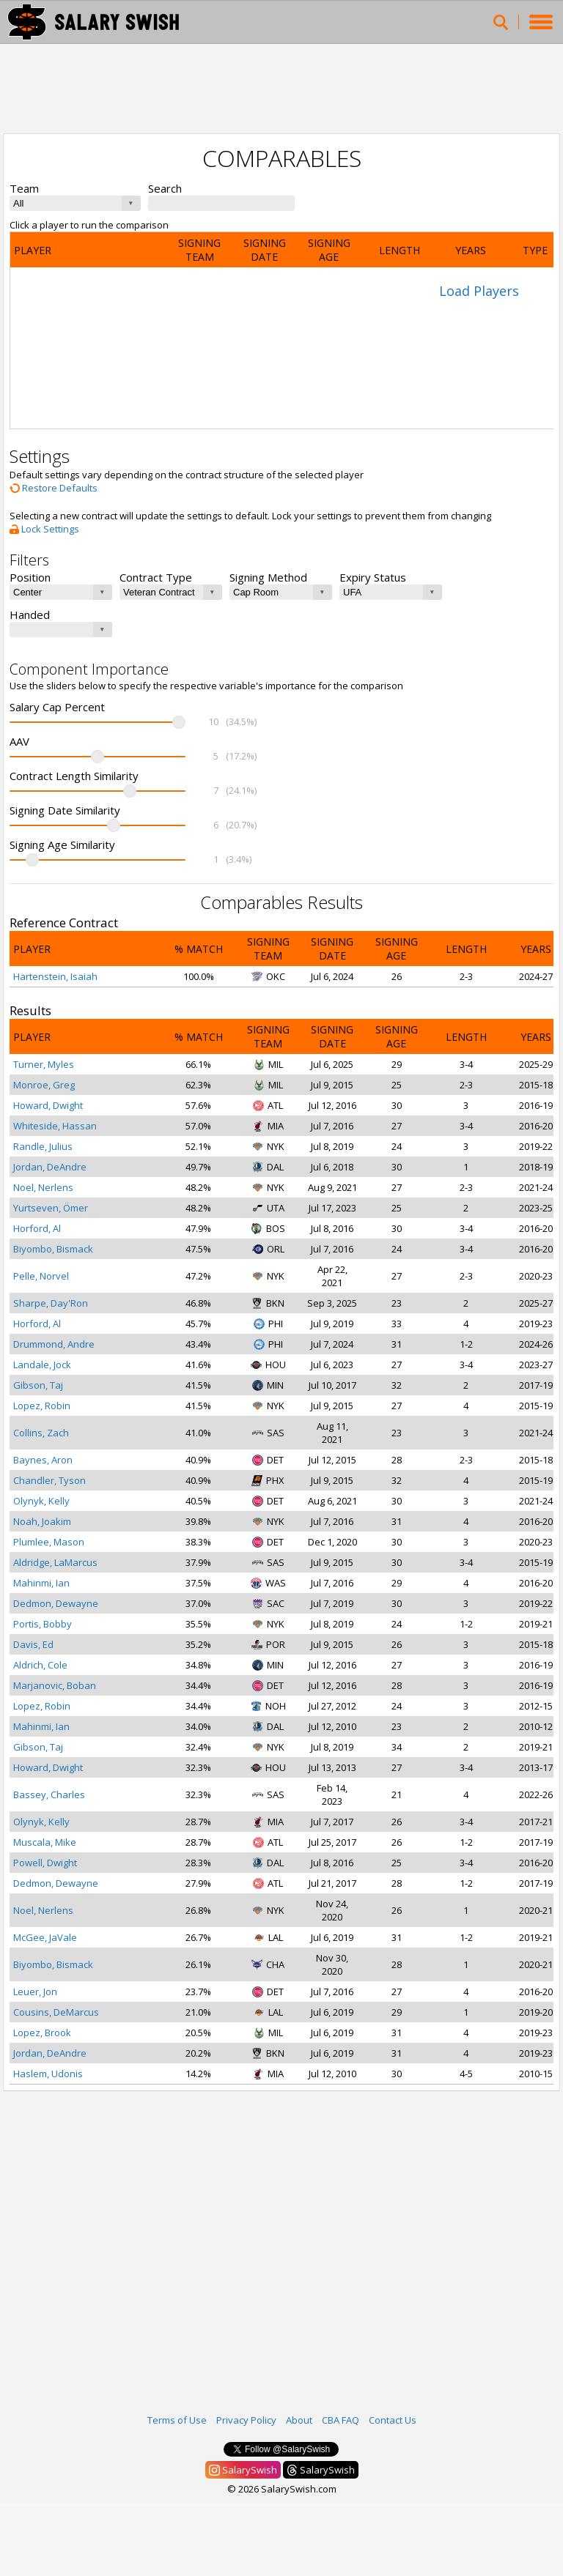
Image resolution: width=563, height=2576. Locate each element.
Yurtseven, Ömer (50, 1207)
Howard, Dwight (48, 1105)
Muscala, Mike (44, 1842)
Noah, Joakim (42, 1521)
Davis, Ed (33, 1644)
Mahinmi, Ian (41, 1582)
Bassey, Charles (49, 1794)
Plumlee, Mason (48, 1541)
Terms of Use (177, 2420)
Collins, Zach (41, 1432)
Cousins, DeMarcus (56, 2012)
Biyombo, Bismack (53, 1248)
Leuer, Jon (35, 1991)
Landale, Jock (42, 1364)
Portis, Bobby (42, 1623)
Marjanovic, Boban (54, 1685)
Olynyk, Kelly (41, 1500)
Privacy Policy (246, 2420)
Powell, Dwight (45, 1862)
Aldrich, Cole (40, 1664)
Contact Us (392, 2420)
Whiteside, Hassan (55, 1125)
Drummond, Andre (54, 1344)
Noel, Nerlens (43, 1187)
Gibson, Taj (38, 1385)
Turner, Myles (43, 1064)
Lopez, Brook (42, 2032)
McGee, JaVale (45, 1937)
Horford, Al (37, 1228)
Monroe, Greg (44, 1084)
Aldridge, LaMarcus (55, 1562)
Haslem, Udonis (48, 2073)
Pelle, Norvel (41, 1276)
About (299, 2420)
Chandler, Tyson (49, 1480)
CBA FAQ (340, 2420)
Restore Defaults (53, 487)
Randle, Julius (43, 1146)
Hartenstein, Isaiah (55, 976)
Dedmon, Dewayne (55, 1603)
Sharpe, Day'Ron (50, 1303)
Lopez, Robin (41, 1405)
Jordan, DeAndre (50, 1166)
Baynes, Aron (43, 1459)
